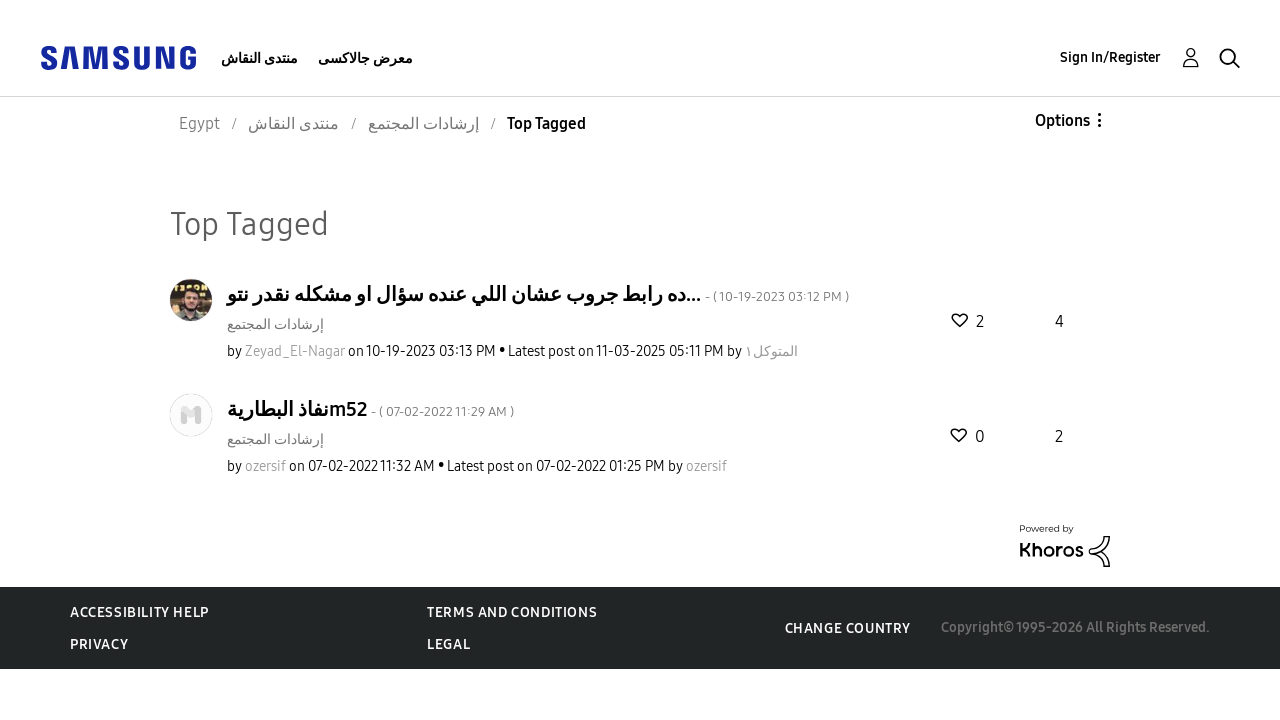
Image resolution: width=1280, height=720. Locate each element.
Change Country (848, 628)
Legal (448, 644)
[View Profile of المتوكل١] (771, 351)
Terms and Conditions (512, 612)
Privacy (99, 644)
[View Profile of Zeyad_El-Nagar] (295, 351)
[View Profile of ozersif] (265, 466)
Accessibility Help (139, 612)
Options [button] (1062, 120)
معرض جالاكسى (365, 58)
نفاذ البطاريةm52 (370, 409)
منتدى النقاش (259, 58)
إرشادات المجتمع (275, 324)
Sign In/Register (1110, 57)
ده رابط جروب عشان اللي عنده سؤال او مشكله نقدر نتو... (538, 294)
